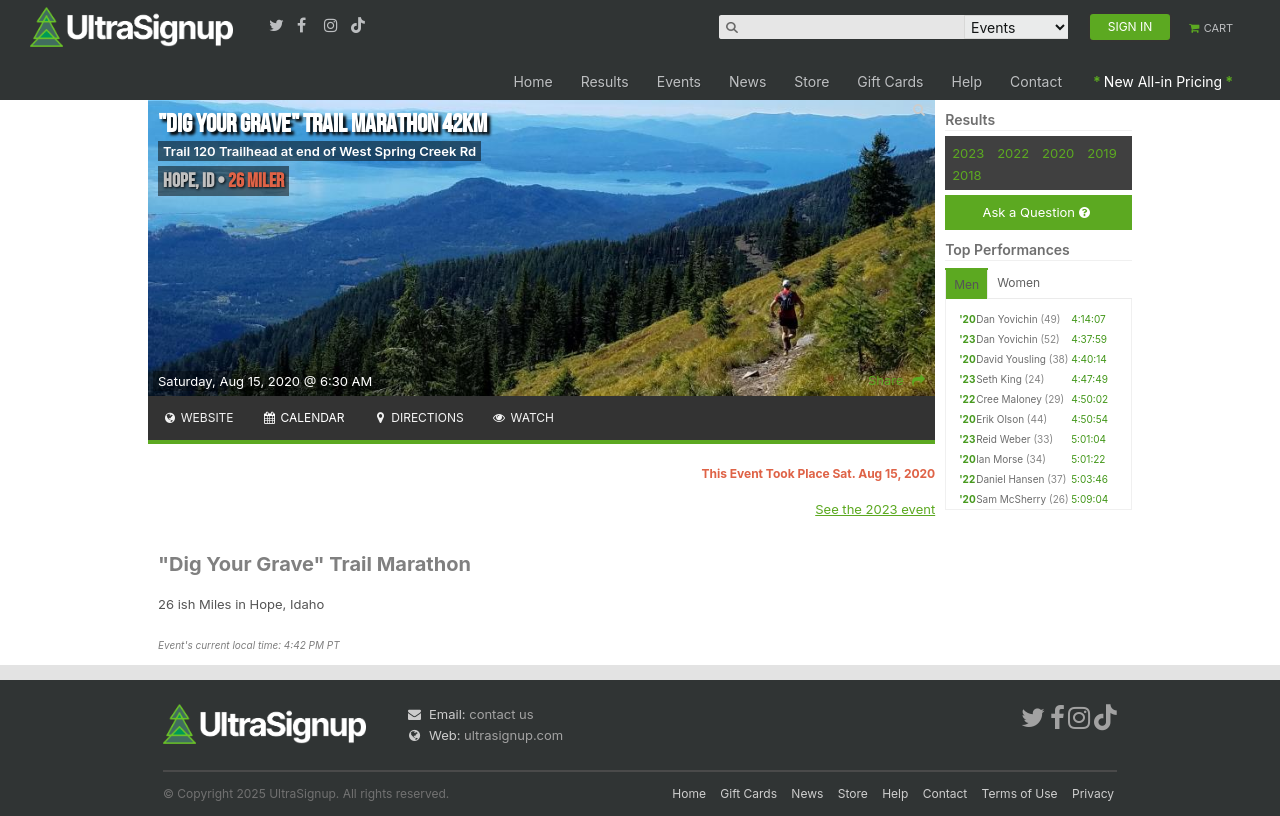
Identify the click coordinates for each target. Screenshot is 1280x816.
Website (198, 417)
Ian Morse (999, 459)
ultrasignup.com (513, 735)
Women (1018, 282)
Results (605, 81)
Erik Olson (1000, 419)
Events (679, 81)
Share (896, 380)
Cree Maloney (1009, 399)
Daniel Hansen (1010, 479)
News (747, 81)
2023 (968, 153)
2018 (966, 175)
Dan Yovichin (1006, 319)
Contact (1036, 81)
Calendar (303, 417)
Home (532, 81)
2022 (1013, 153)
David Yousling (1011, 359)
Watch (523, 417)
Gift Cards (890, 81)
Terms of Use (1020, 793)
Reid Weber (1003, 439)
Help (967, 81)
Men (966, 284)
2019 (1101, 153)
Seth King (999, 379)
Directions (417, 417)
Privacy (1093, 793)
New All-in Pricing (1163, 81)
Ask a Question (1035, 212)
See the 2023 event (875, 509)
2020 (1058, 153)
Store (811, 81)
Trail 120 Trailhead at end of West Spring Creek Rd (319, 151)
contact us (501, 714)
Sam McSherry (1011, 499)
